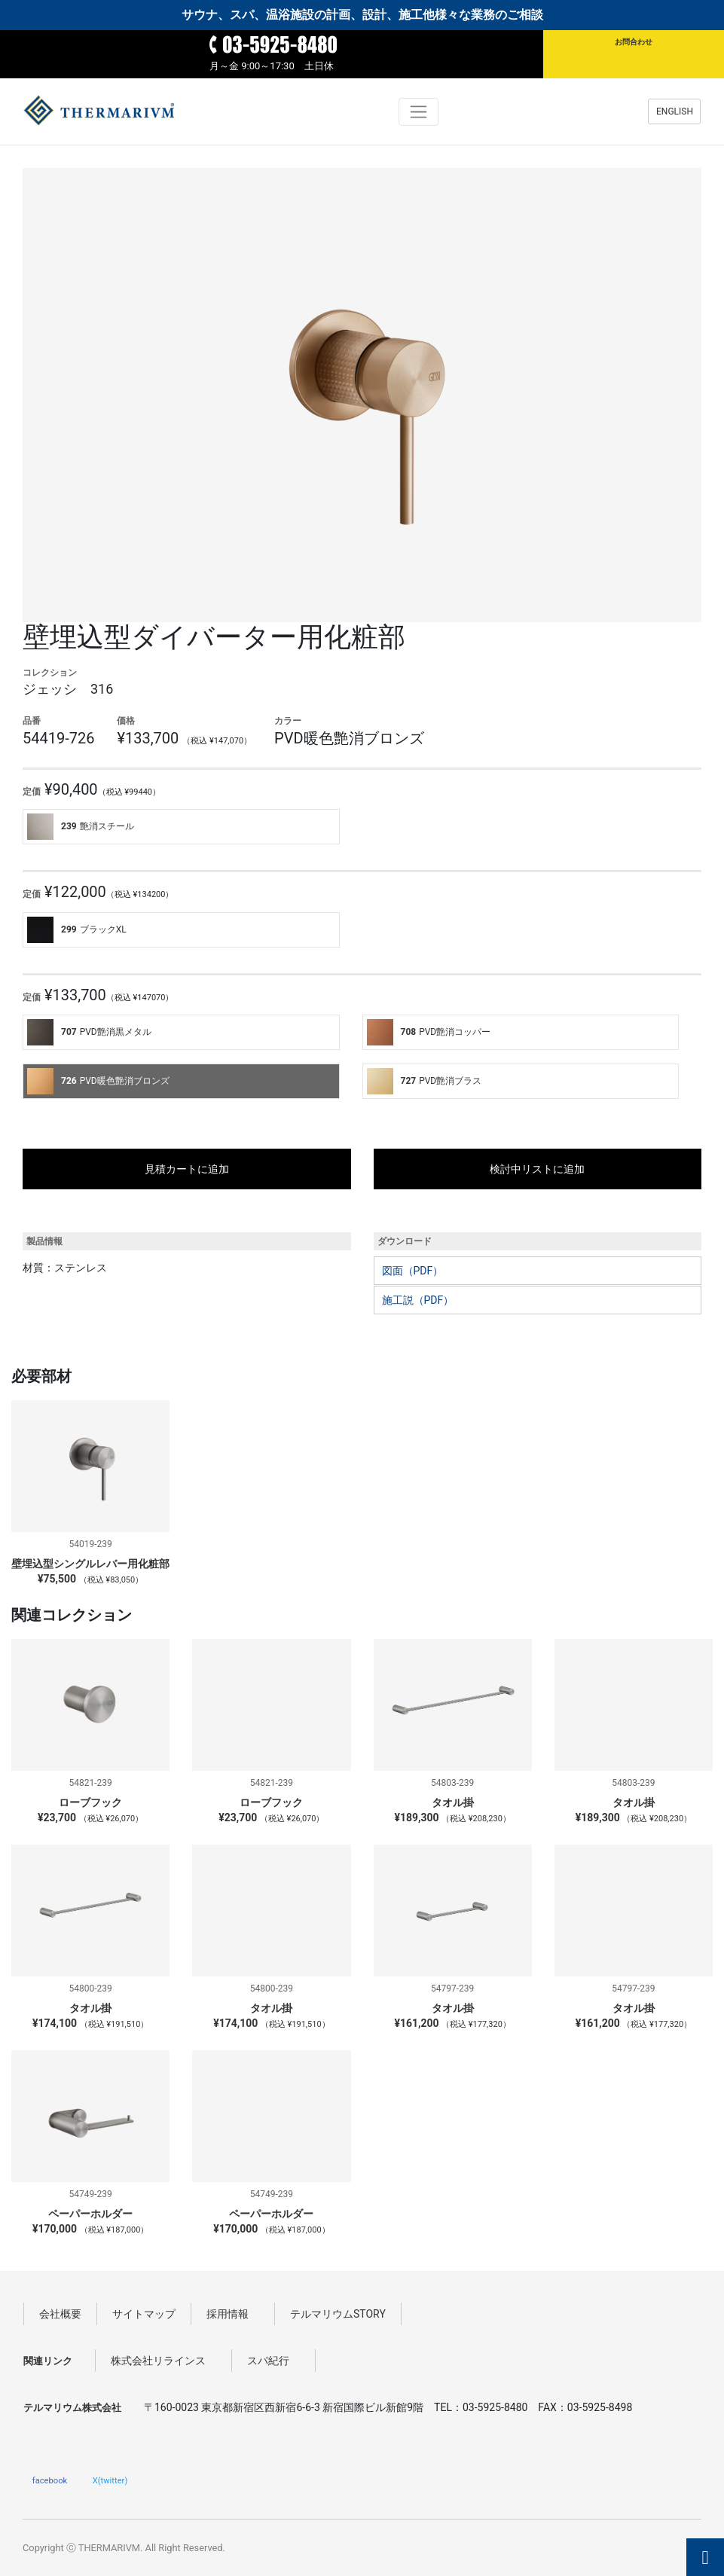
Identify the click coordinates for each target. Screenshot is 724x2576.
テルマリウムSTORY (338, 2314)
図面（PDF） (413, 1271)
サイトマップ (144, 2314)
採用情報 (232, 2314)
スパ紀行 (273, 2361)
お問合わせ (633, 42)
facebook (49, 2480)
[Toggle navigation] (418, 112)
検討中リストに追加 (537, 1169)
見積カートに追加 (187, 1169)
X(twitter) (110, 2480)
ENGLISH (674, 111)
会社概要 (60, 2314)
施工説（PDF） (418, 1300)
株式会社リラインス (163, 2361)
